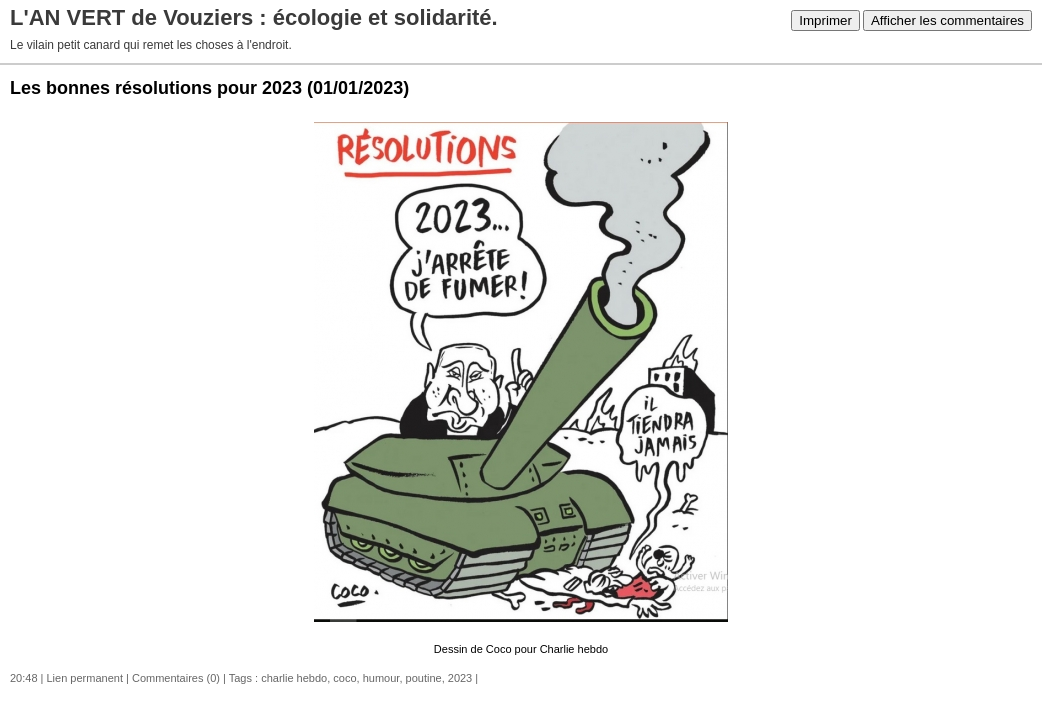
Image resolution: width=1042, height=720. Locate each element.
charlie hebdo (294, 678)
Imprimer (825, 20)
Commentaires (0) (176, 678)
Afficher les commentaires (947, 20)
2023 (460, 678)
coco (344, 678)
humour (381, 678)
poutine (424, 678)
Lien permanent (85, 678)
